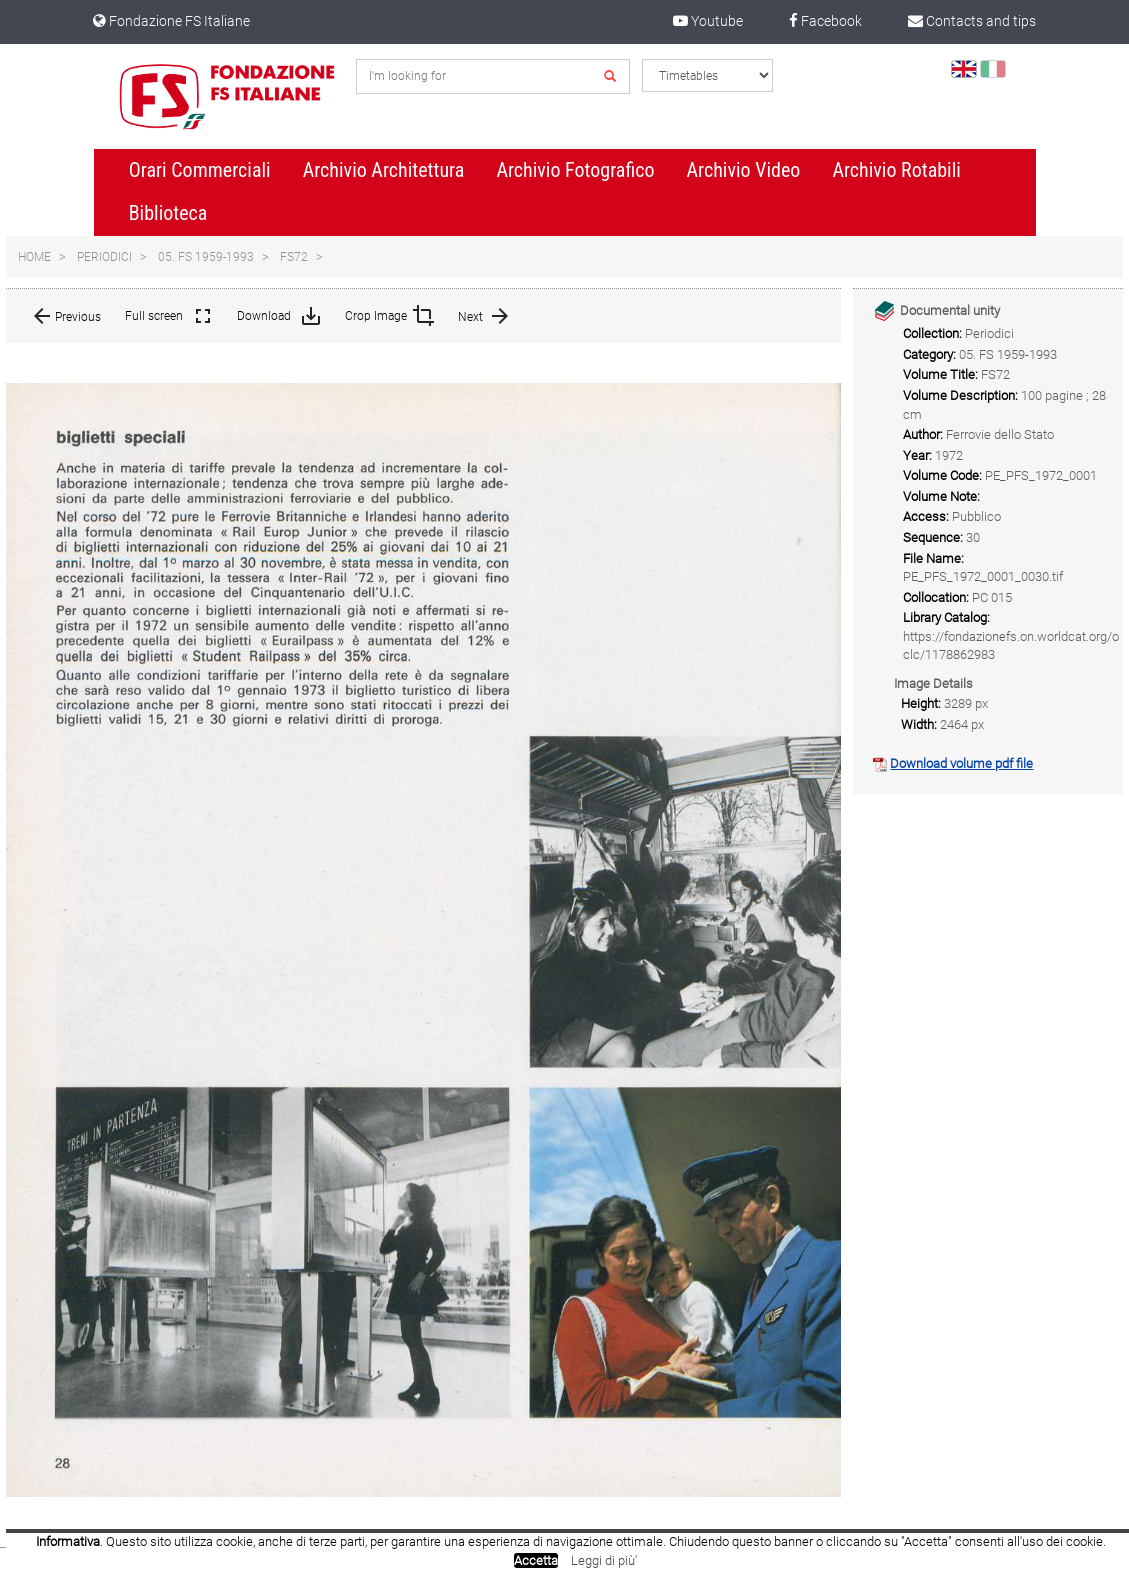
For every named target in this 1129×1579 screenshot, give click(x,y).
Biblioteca (168, 213)
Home (34, 257)
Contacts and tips (972, 21)
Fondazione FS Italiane (171, 21)
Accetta (536, 1560)
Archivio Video (744, 170)
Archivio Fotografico (575, 170)
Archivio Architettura (384, 170)
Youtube (708, 21)
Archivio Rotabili (896, 170)
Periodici (104, 257)
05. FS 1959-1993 (206, 257)
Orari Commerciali (200, 170)
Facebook (825, 21)
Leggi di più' (604, 1560)
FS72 (294, 257)
